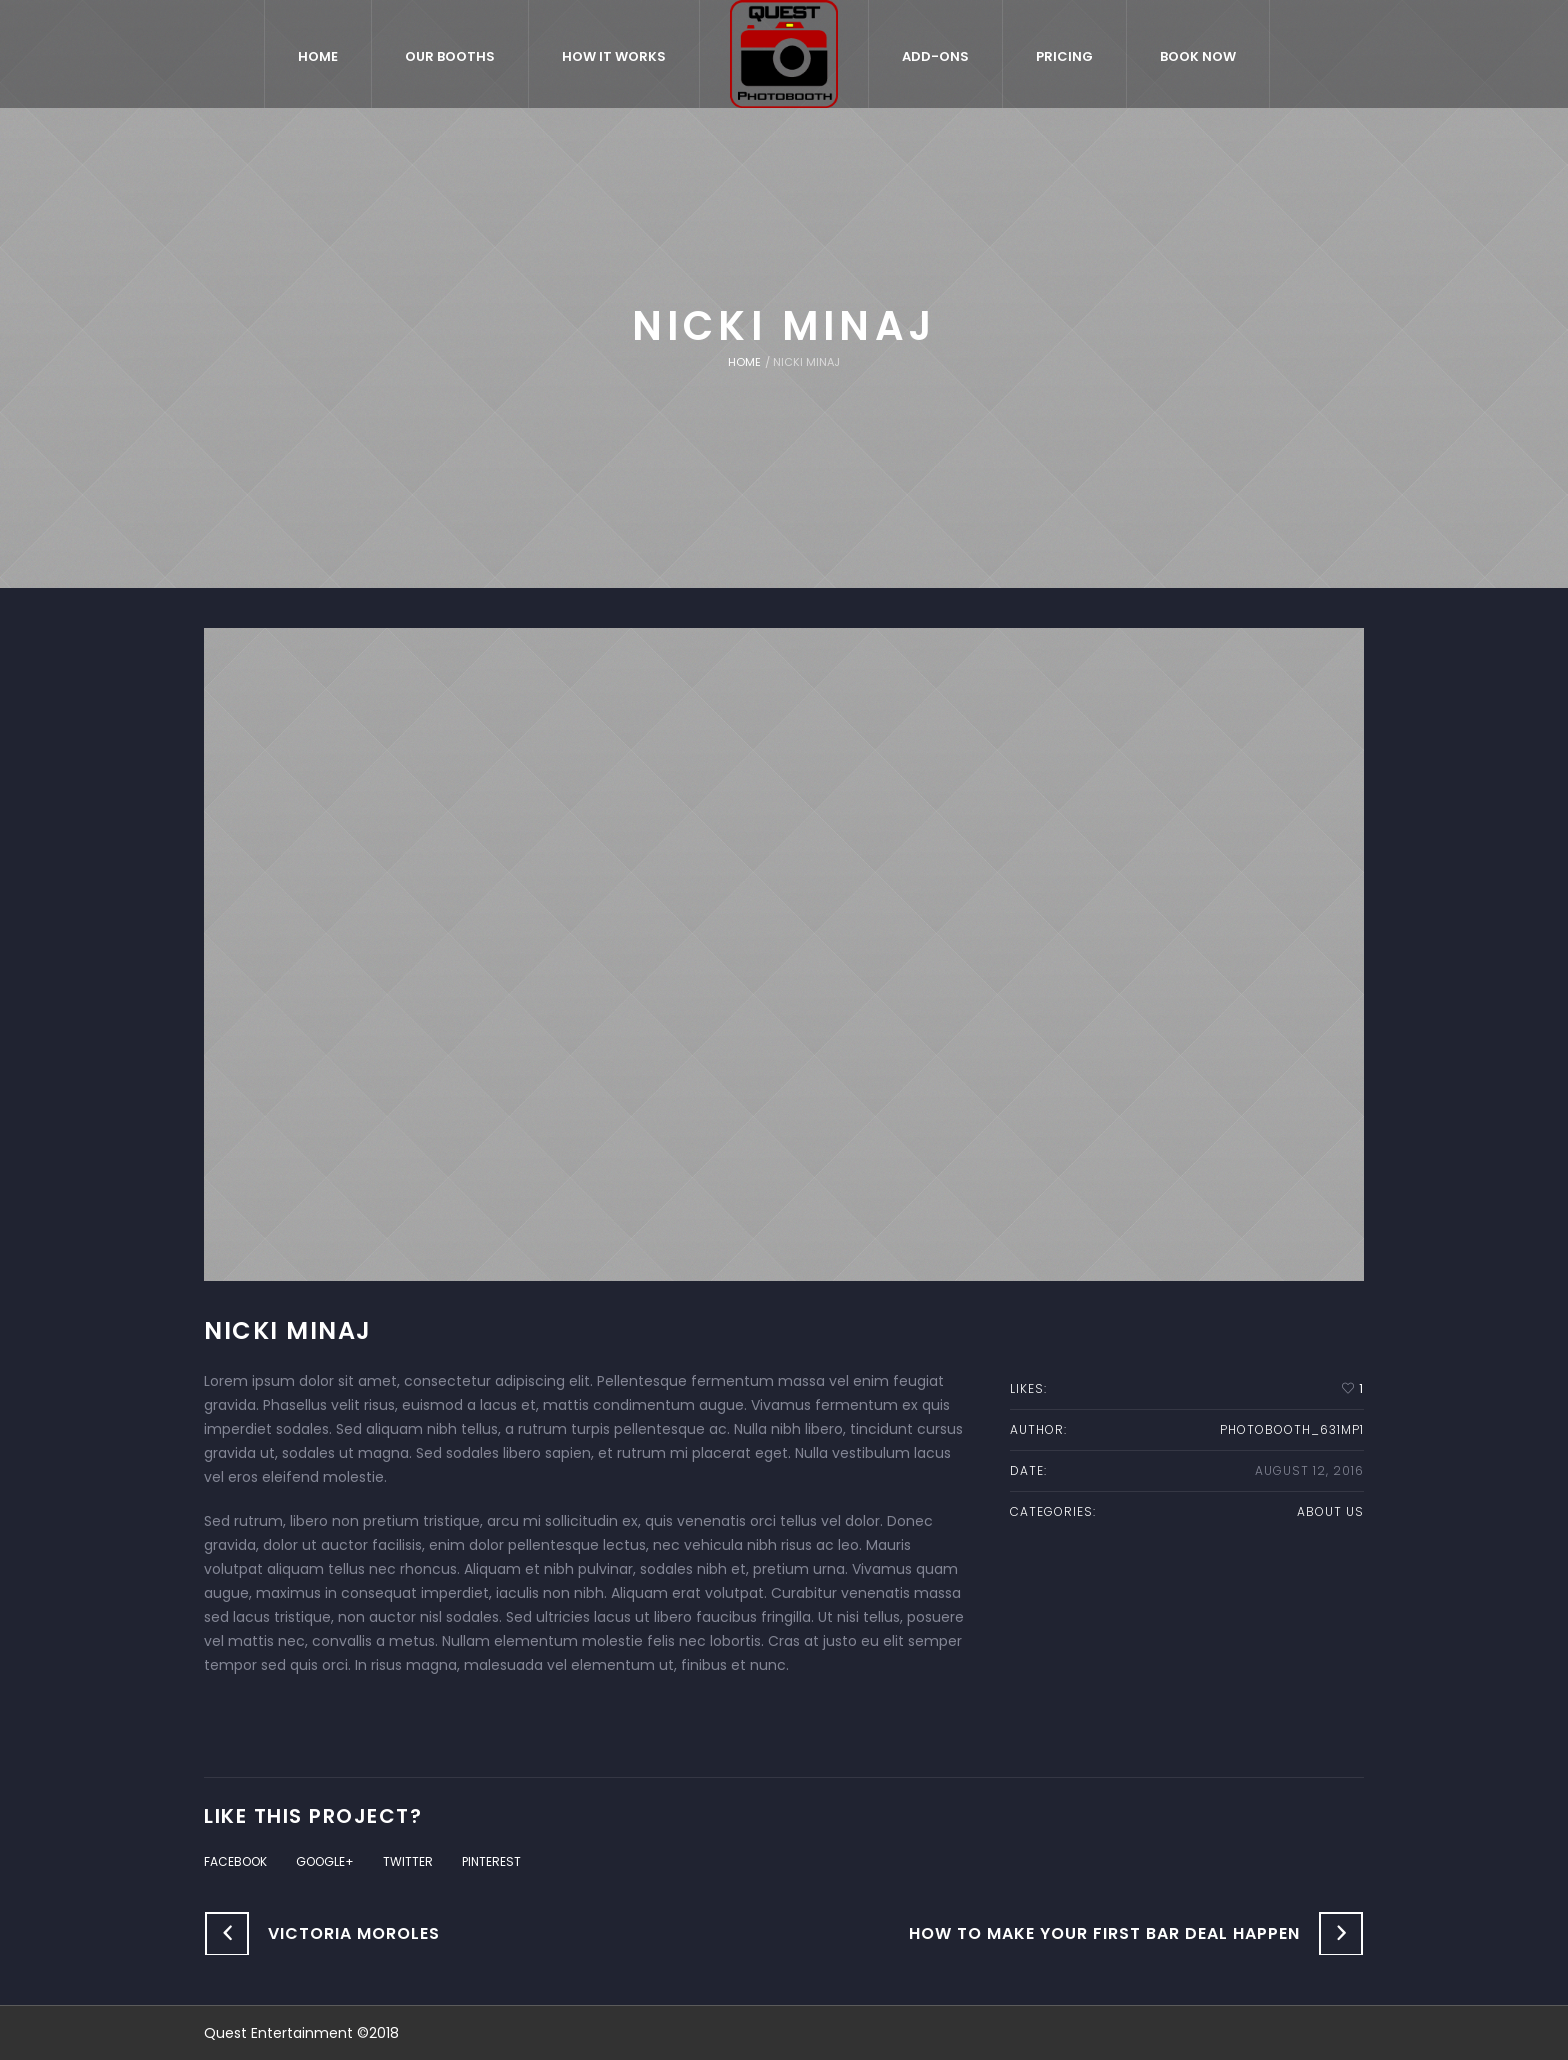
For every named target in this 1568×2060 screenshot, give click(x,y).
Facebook (235, 1861)
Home (744, 362)
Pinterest (491, 1861)
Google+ (325, 1861)
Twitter (408, 1861)
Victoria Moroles (354, 1933)
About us (1330, 1511)
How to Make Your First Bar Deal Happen (1104, 1933)
